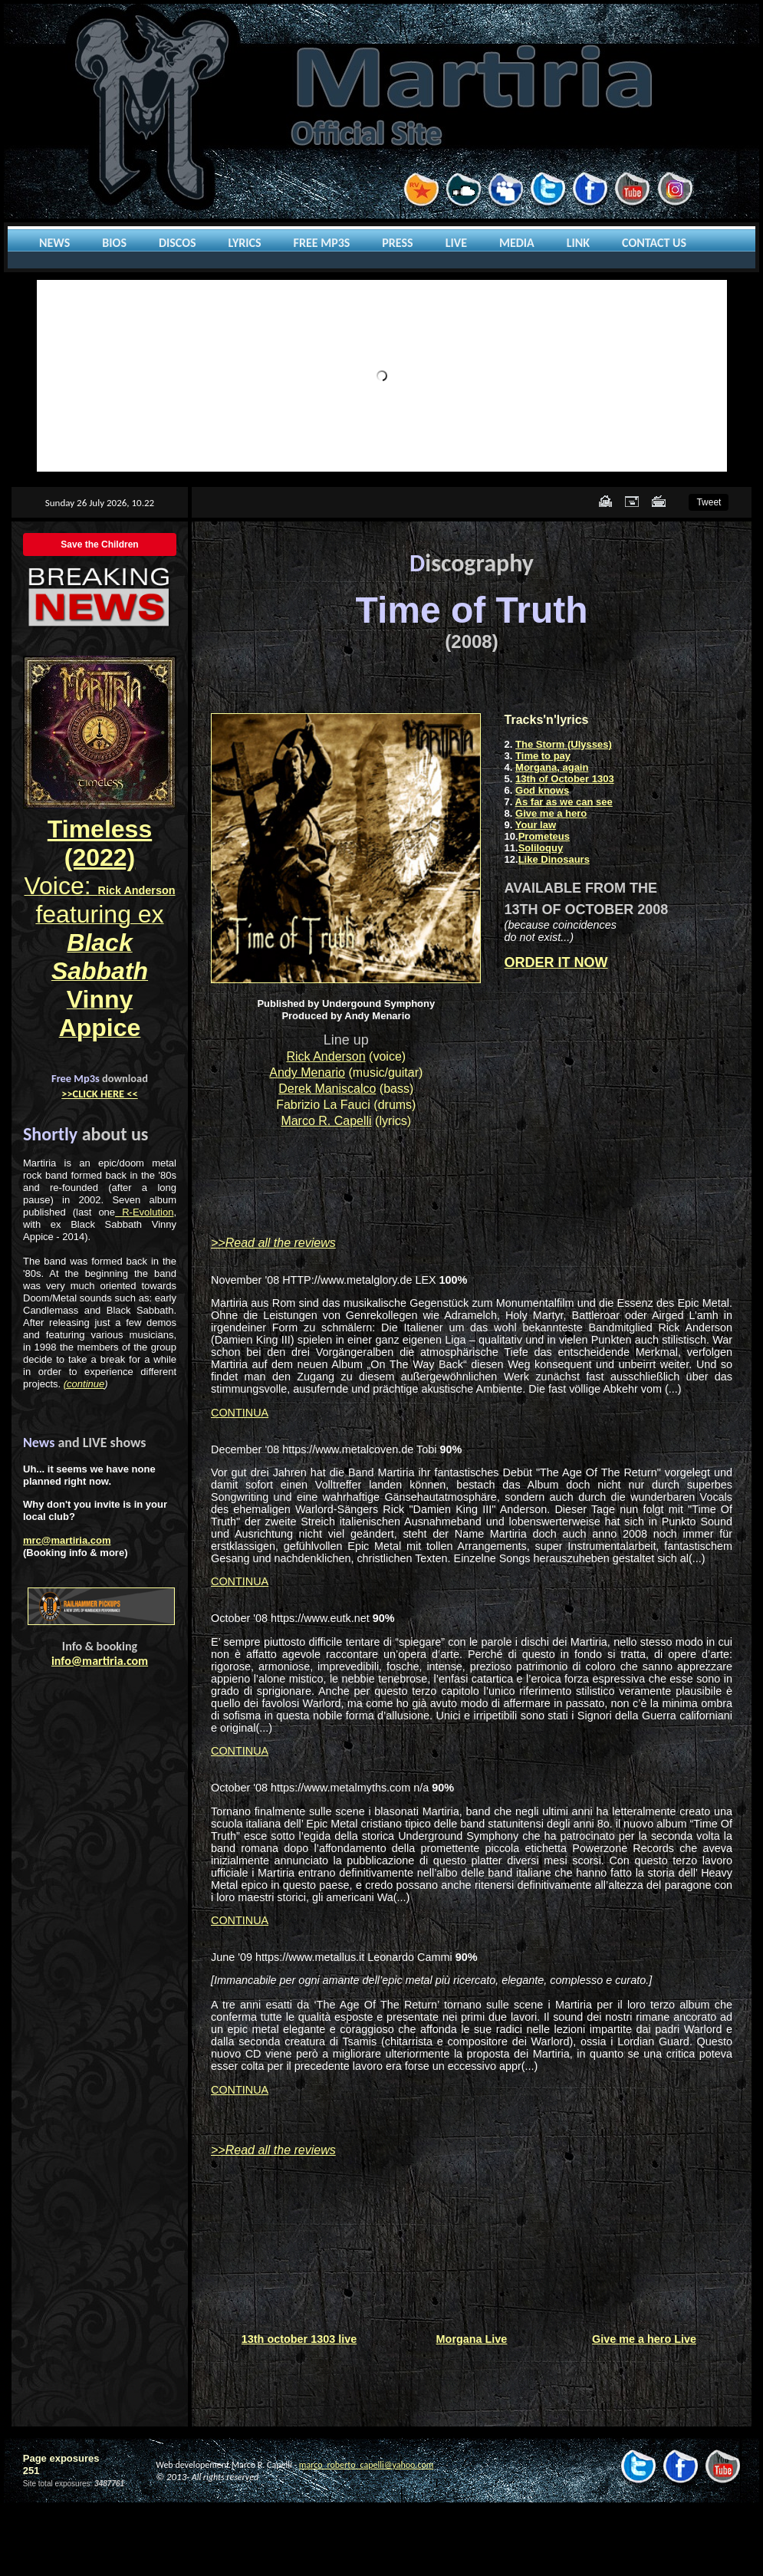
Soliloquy (541, 848)
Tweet (708, 502)
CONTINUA (239, 1412)
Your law (535, 825)
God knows (542, 790)
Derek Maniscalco (327, 1088)
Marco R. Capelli (326, 1120)
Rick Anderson (325, 1056)
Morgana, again (551, 767)
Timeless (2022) (100, 843)
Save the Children (99, 544)
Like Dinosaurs (554, 859)
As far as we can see (564, 802)
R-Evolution (144, 1212)
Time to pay (543, 756)
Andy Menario (307, 1072)
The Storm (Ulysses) (563, 744)
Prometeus (544, 836)
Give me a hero (551, 813)
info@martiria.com (99, 1660)
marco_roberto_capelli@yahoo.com (366, 2464)
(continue (84, 1384)
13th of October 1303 (564, 779)
